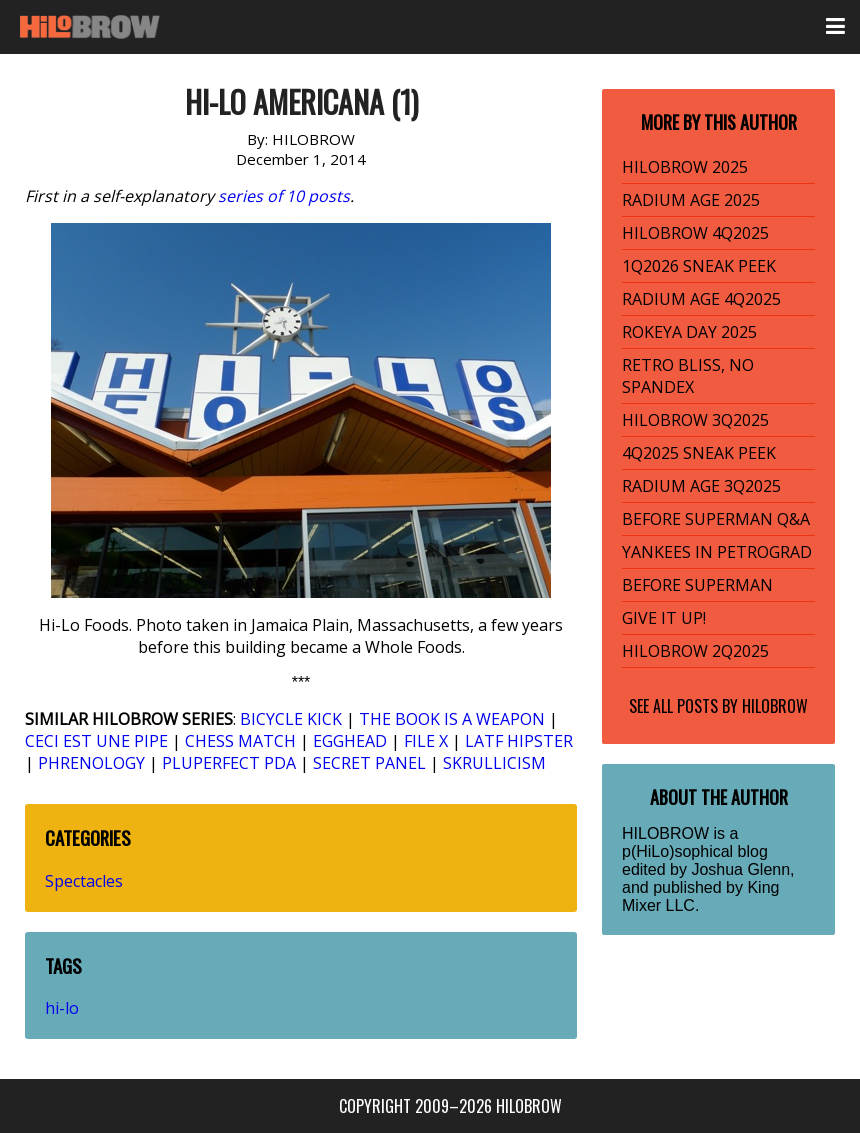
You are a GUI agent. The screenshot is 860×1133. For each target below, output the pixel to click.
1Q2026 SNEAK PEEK (699, 266)
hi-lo (62, 1008)
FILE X (426, 741)
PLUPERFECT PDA (229, 763)
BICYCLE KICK (291, 719)
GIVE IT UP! (664, 618)
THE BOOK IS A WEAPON (452, 719)
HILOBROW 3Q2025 (695, 420)
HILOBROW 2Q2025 (695, 651)
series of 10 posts (284, 196)
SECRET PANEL (369, 763)
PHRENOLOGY (91, 763)
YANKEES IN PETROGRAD (717, 552)
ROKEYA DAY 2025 (689, 332)
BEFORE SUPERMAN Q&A (716, 519)
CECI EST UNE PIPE (96, 741)
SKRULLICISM (494, 763)
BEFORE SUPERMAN (697, 585)
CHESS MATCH (240, 741)
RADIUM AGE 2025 (691, 200)
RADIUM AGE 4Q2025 (701, 299)
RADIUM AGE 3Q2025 (701, 486)
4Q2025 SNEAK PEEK (699, 453)
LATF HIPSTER (519, 741)
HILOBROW (775, 706)
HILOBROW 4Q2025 (695, 233)
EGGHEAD (350, 741)
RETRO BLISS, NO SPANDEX (688, 376)
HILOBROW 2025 (685, 167)
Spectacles (84, 881)
